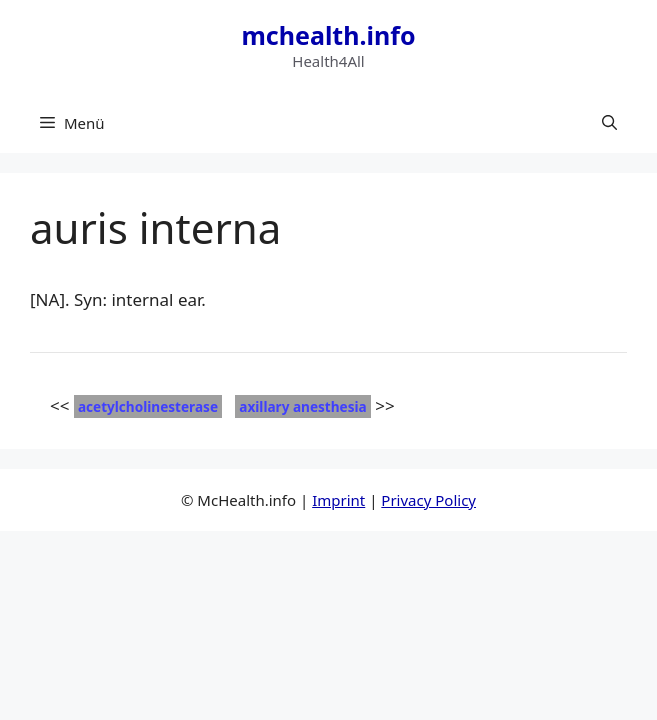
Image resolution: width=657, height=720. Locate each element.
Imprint (338, 500)
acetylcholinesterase (148, 406)
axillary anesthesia (302, 406)
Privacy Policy (428, 500)
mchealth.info (328, 35)
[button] (609, 123)
